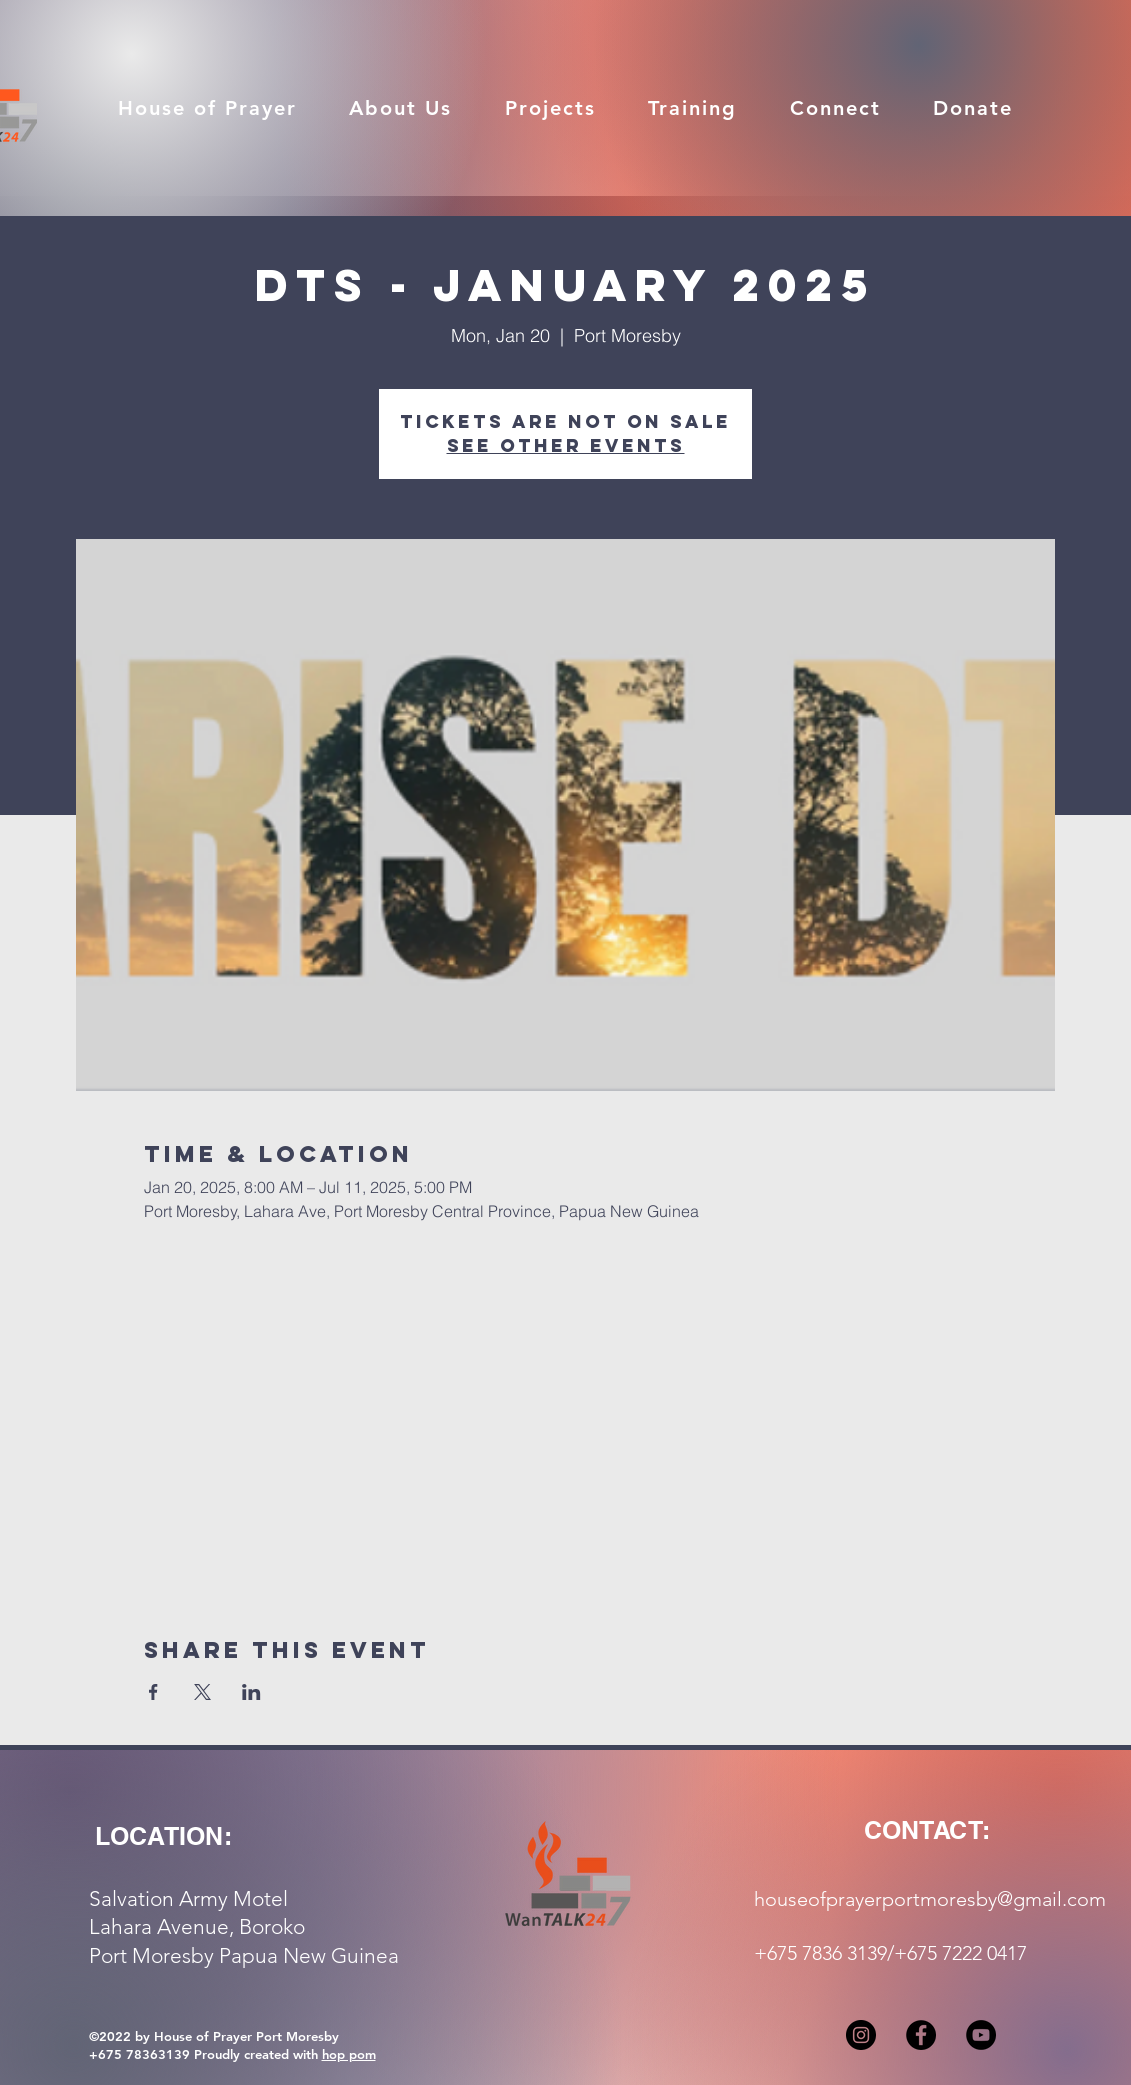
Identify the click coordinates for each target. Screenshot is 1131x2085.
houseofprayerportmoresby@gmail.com (930, 1899)
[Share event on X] (202, 1692)
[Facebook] (921, 2035)
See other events (566, 445)
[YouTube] (981, 2035)
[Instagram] (861, 2035)
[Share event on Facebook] (153, 1692)
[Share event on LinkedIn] (251, 1692)
